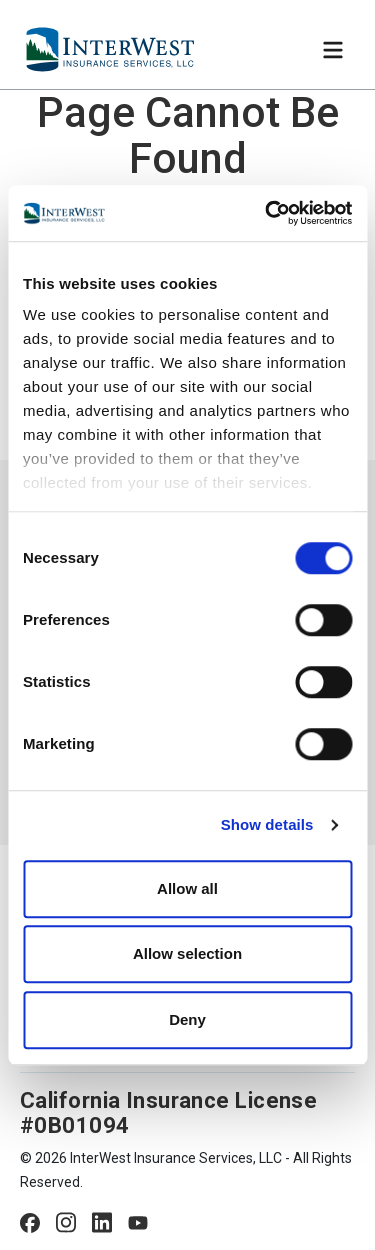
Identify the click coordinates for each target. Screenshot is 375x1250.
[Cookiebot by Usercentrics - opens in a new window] (267, 213)
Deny (187, 1019)
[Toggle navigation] (333, 50)
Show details (267, 824)
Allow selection (187, 953)
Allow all (187, 888)
